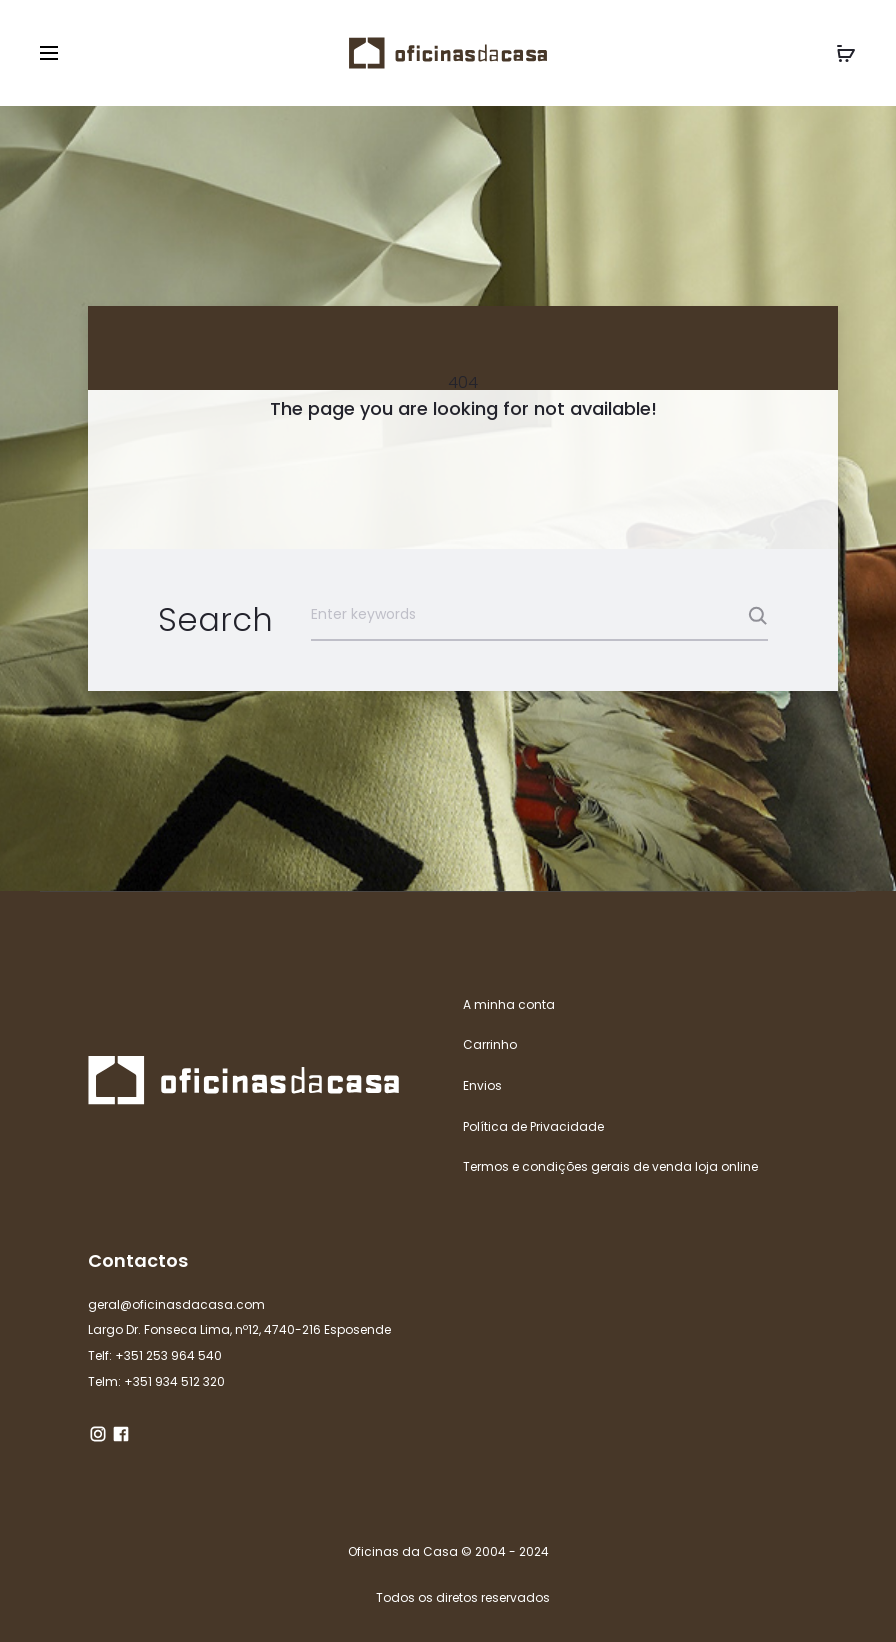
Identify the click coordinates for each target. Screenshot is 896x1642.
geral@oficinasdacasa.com (176, 1304)
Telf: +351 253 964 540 (155, 1355)
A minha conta (509, 1004)
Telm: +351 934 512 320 (156, 1381)
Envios (482, 1085)
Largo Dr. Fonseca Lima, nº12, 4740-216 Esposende (239, 1329)
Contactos (138, 1260)
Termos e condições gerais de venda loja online (610, 1166)
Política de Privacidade (533, 1126)
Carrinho (490, 1044)
